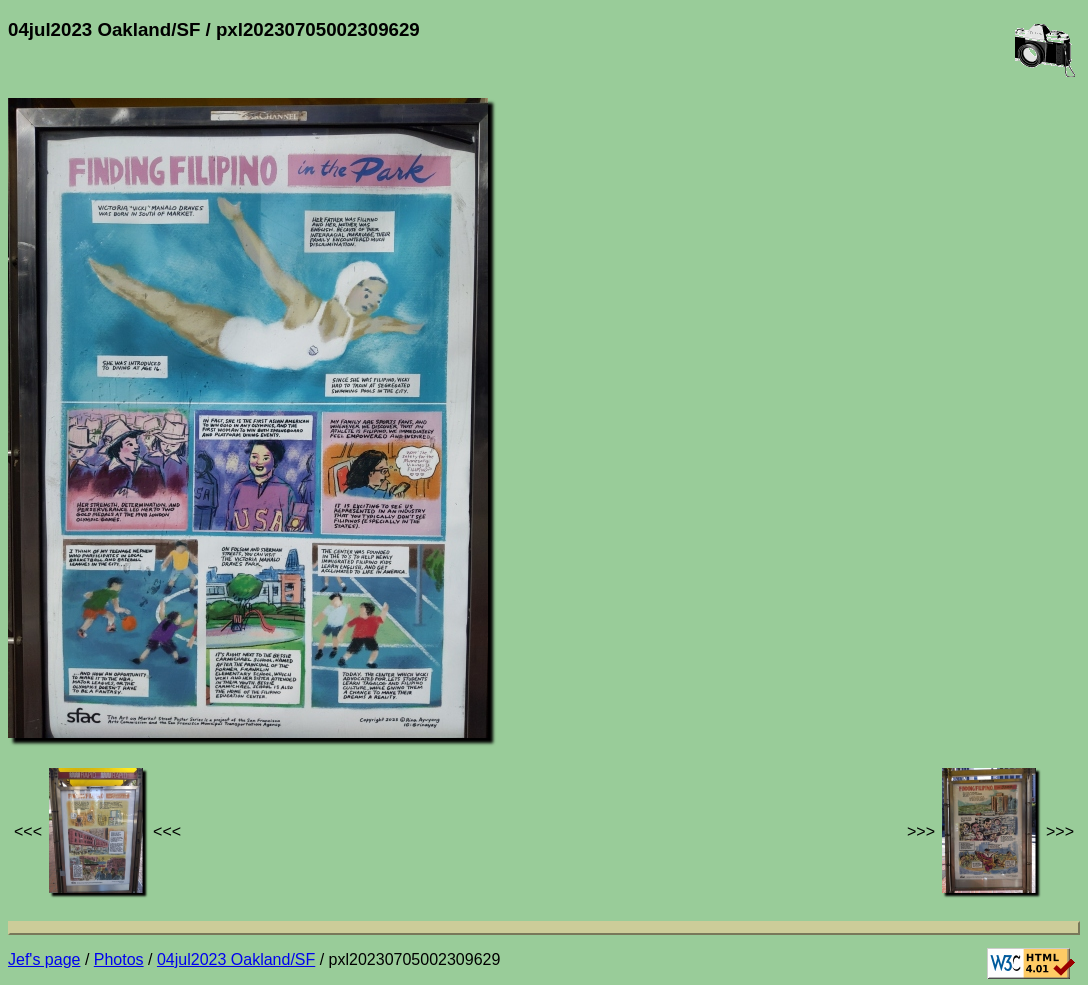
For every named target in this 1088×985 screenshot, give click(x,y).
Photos (119, 959)
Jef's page (44, 959)
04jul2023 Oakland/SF (236, 959)
